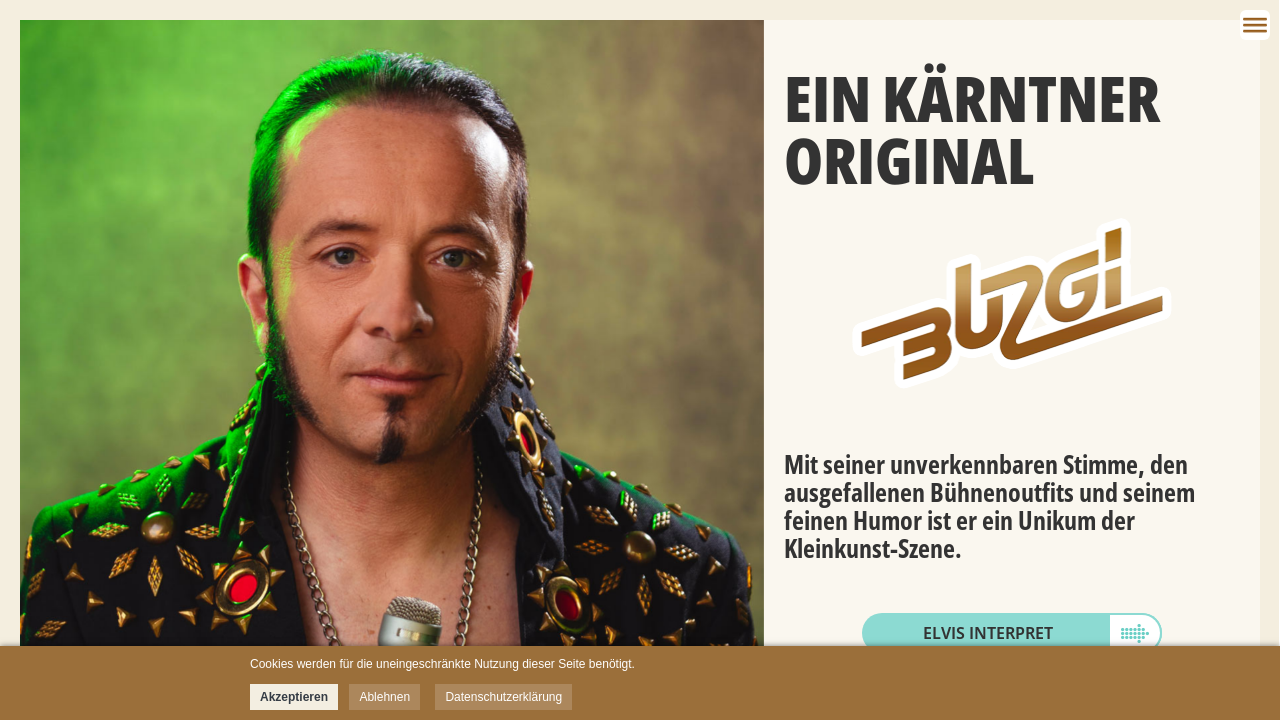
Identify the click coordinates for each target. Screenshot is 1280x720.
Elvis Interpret (988, 633)
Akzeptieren (294, 697)
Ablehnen (384, 697)
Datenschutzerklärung (503, 697)
